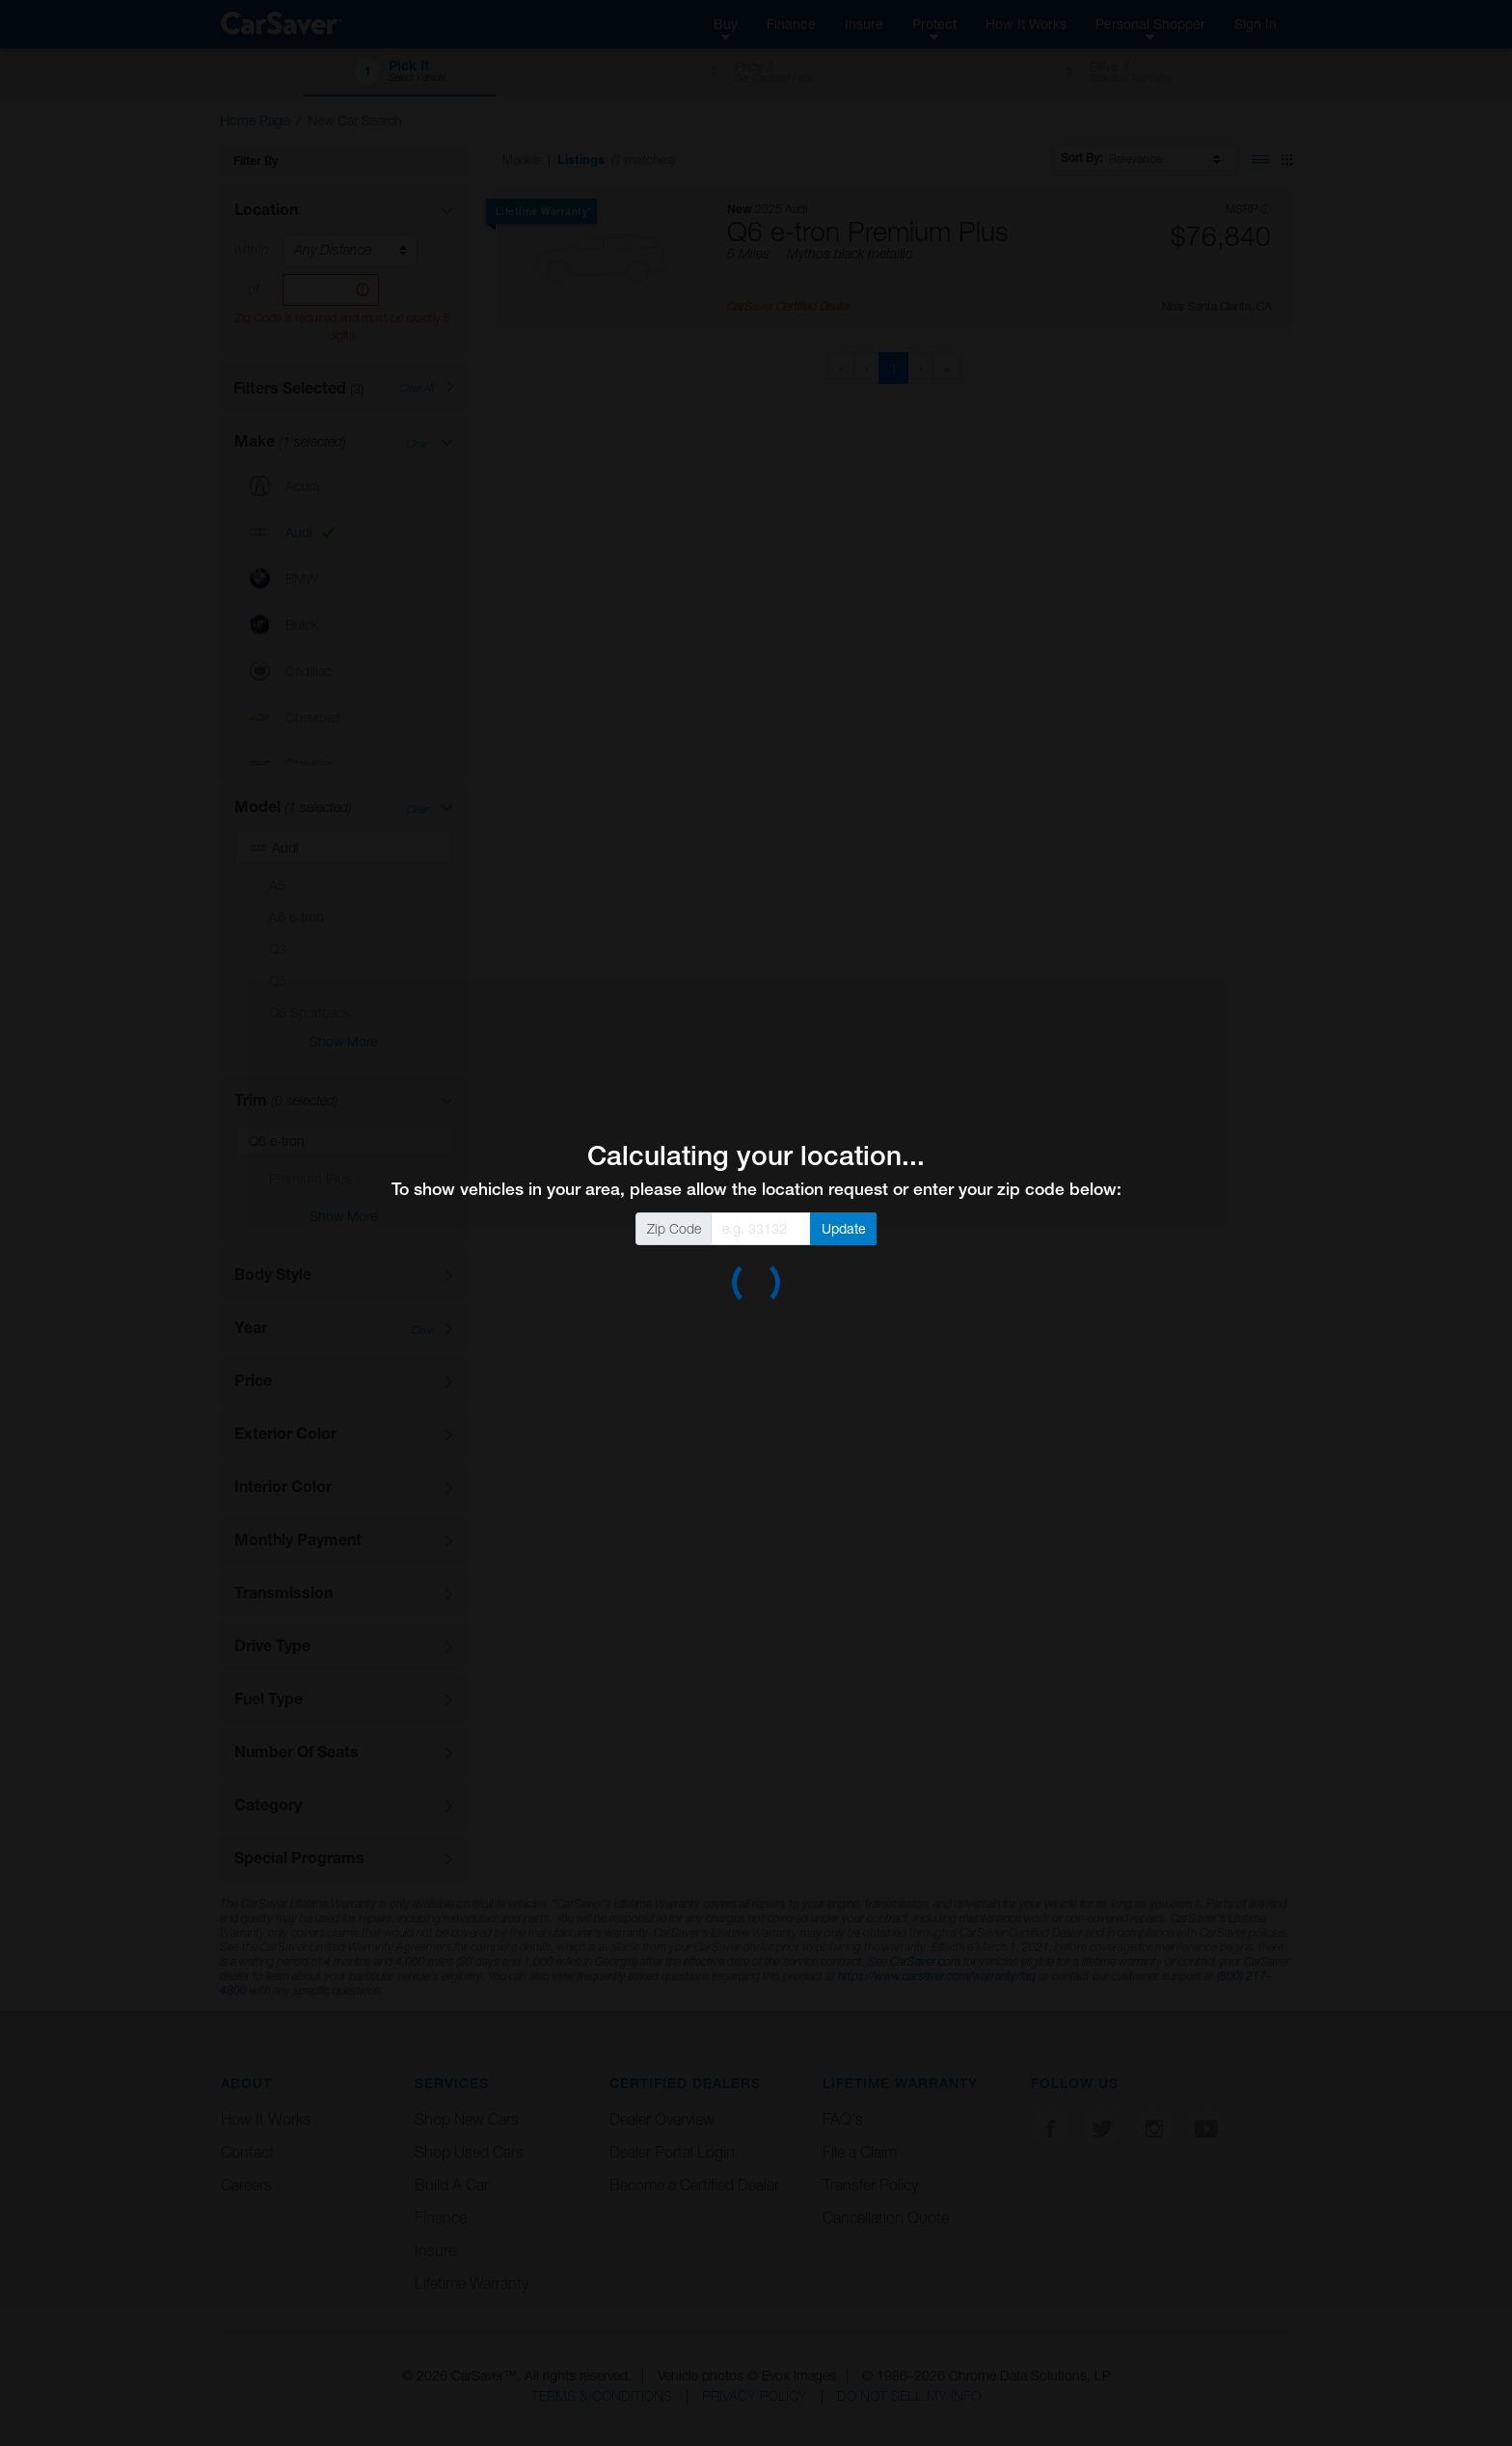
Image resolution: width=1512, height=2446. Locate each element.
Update (844, 1228)
